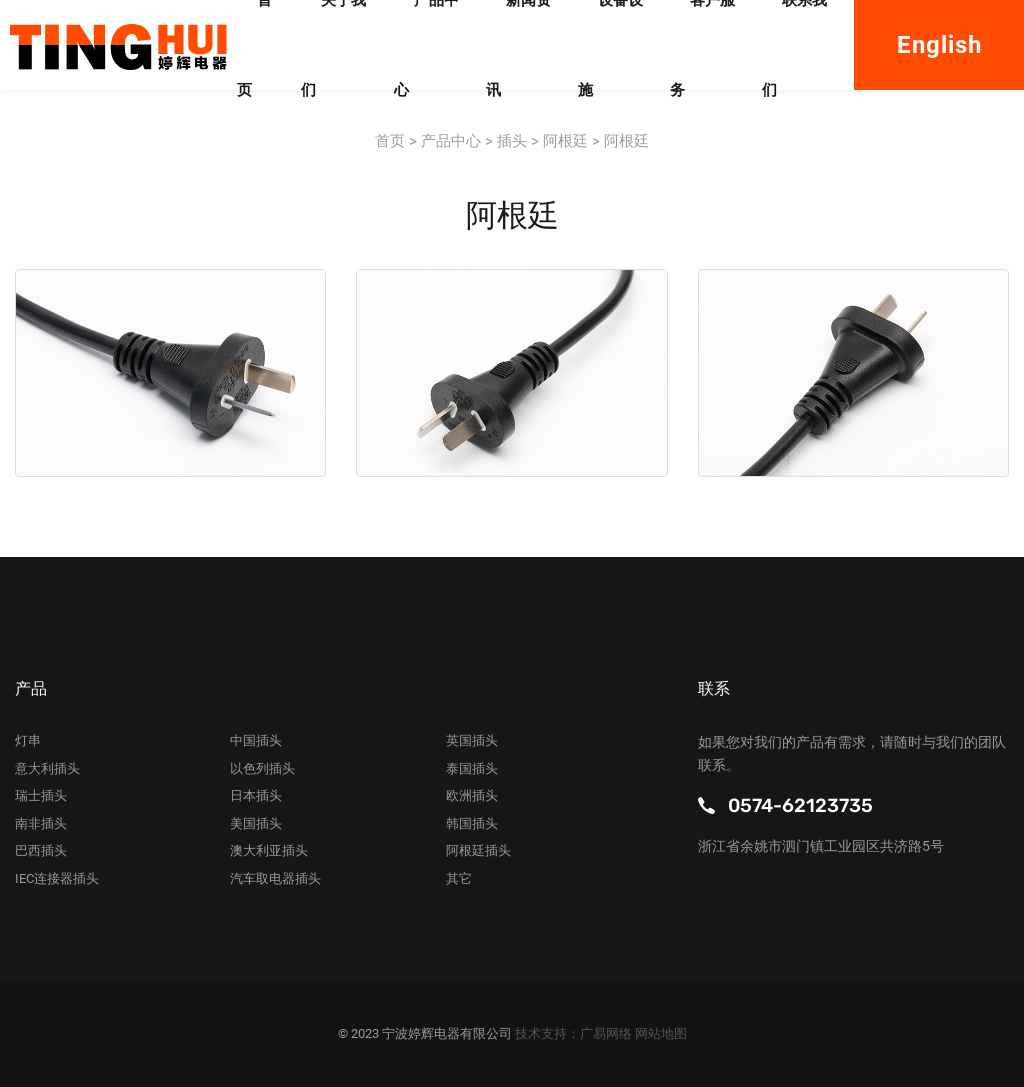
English (939, 45)
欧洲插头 (472, 795)
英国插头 (472, 740)
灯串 (28, 740)
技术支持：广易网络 (575, 1033)
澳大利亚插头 (269, 850)
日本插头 (256, 795)
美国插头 (256, 823)
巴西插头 (41, 850)
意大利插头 (47, 768)
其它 (459, 878)
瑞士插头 (41, 795)
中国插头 (256, 740)
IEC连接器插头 (57, 878)
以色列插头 (262, 768)
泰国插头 (472, 768)
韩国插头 (472, 823)
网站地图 (661, 1033)
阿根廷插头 (478, 850)
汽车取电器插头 (275, 878)
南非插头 (41, 823)
